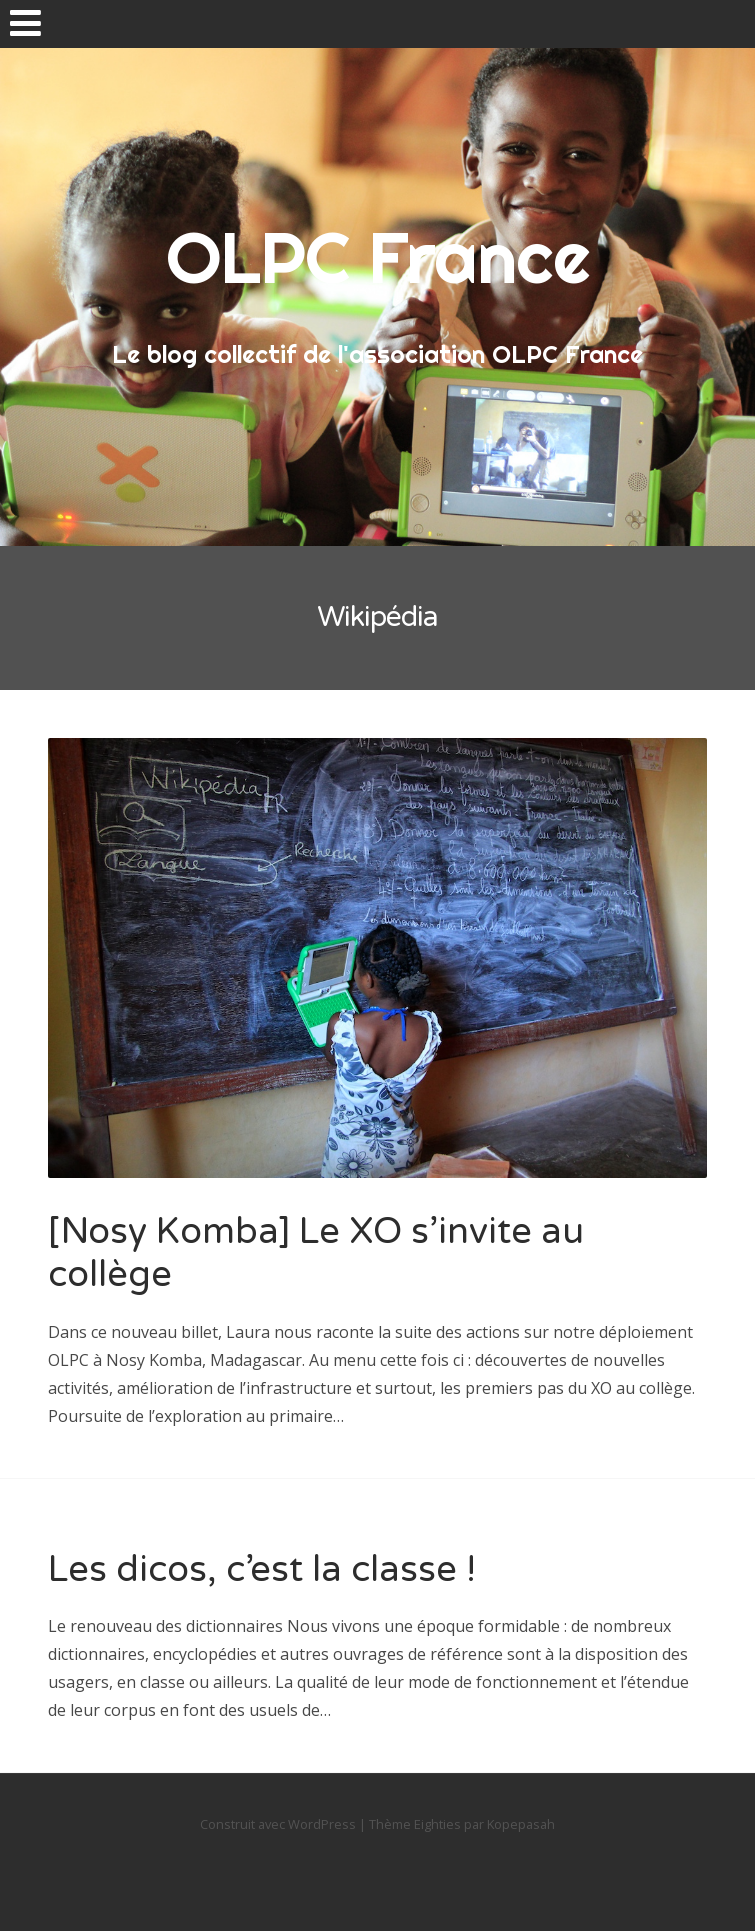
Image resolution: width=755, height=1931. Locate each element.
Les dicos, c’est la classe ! (262, 1569)
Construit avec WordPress (278, 1824)
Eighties (437, 1824)
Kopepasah (521, 1824)
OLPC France (378, 257)
